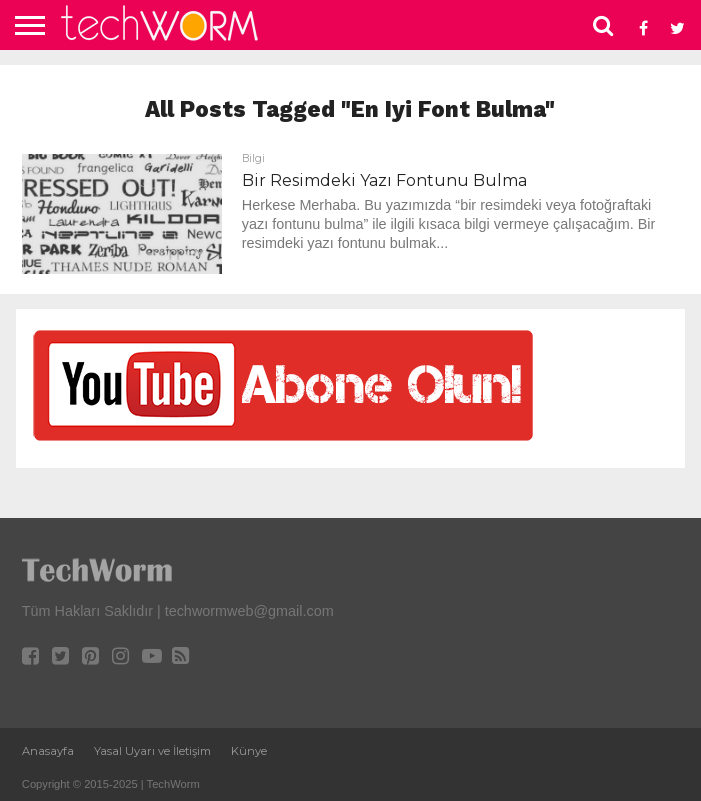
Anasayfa (48, 751)
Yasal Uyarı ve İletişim (152, 751)
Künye (249, 751)
